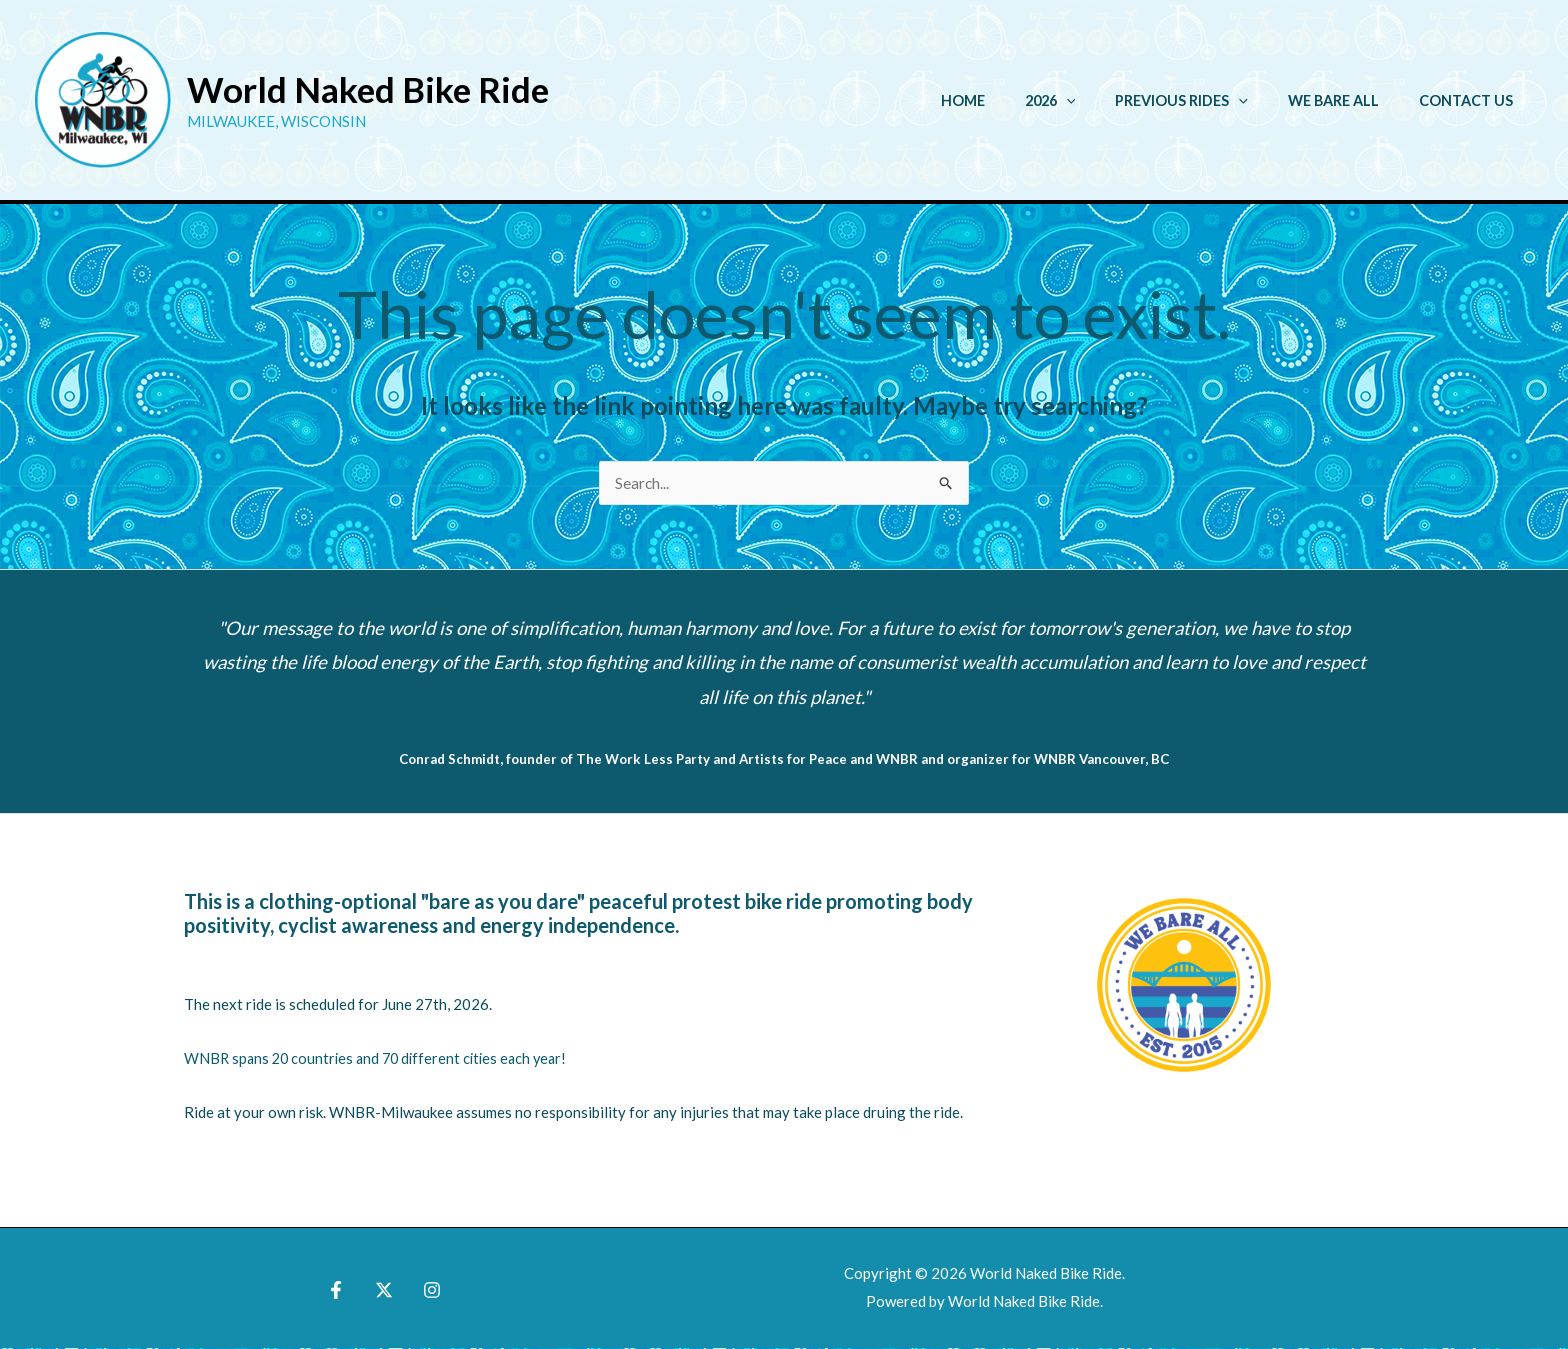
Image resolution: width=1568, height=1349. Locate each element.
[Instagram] (427, 1291)
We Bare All (1350, 100)
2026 (1089, 100)
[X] (384, 1291)
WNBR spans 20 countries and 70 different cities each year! (382, 1059)
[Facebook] (341, 1291)
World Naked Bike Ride (368, 89)
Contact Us (1472, 100)
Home (1013, 100)
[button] (1105, 100)
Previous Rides (1209, 100)
